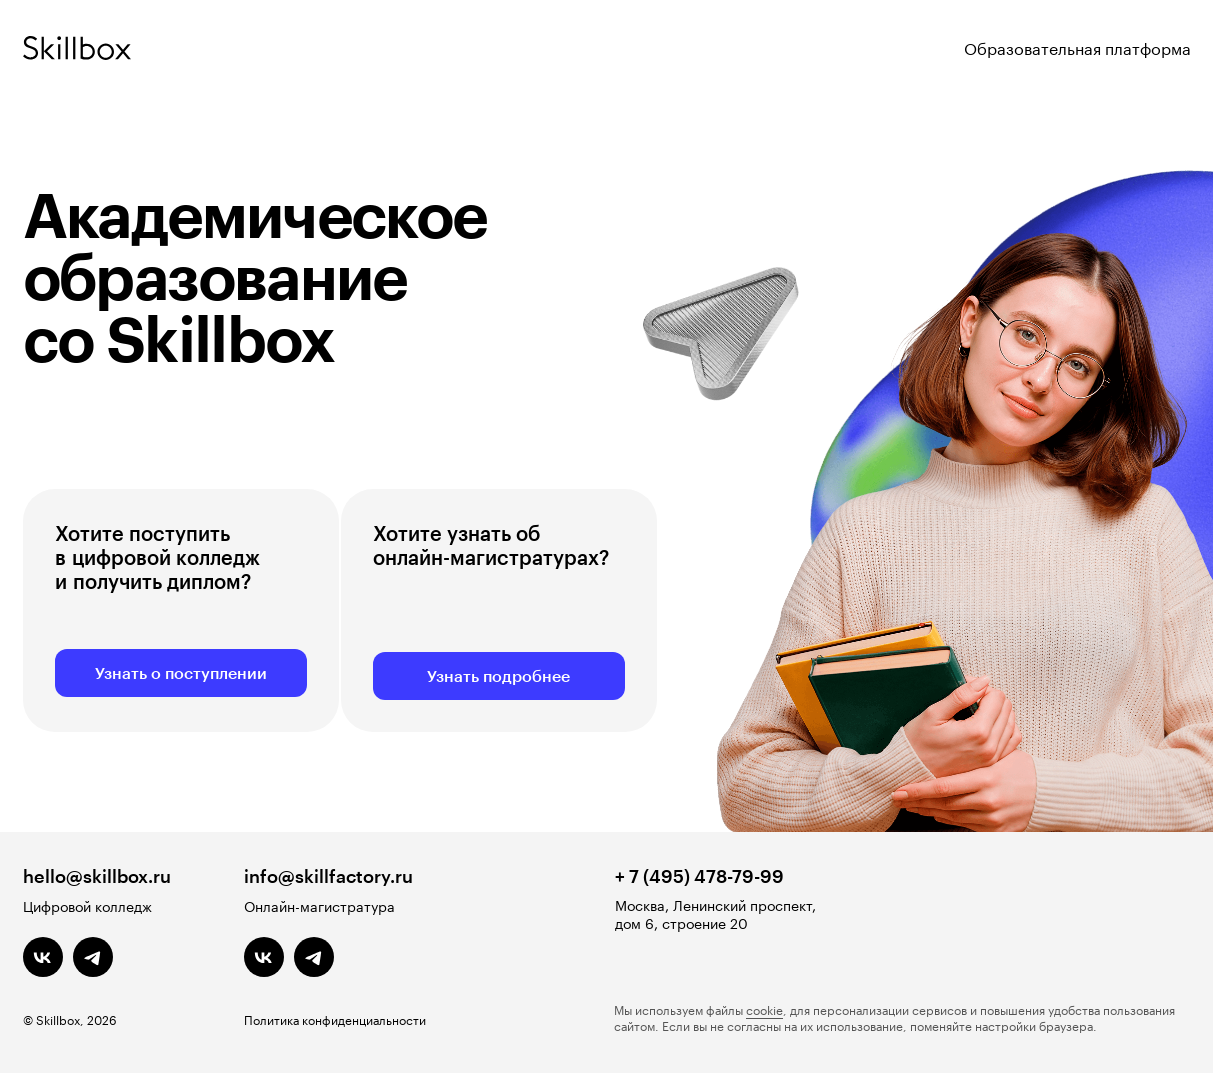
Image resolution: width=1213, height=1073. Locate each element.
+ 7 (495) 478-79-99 (699, 876)
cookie (764, 1008)
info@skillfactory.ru (328, 876)
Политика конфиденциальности (335, 1018)
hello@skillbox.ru (97, 876)
